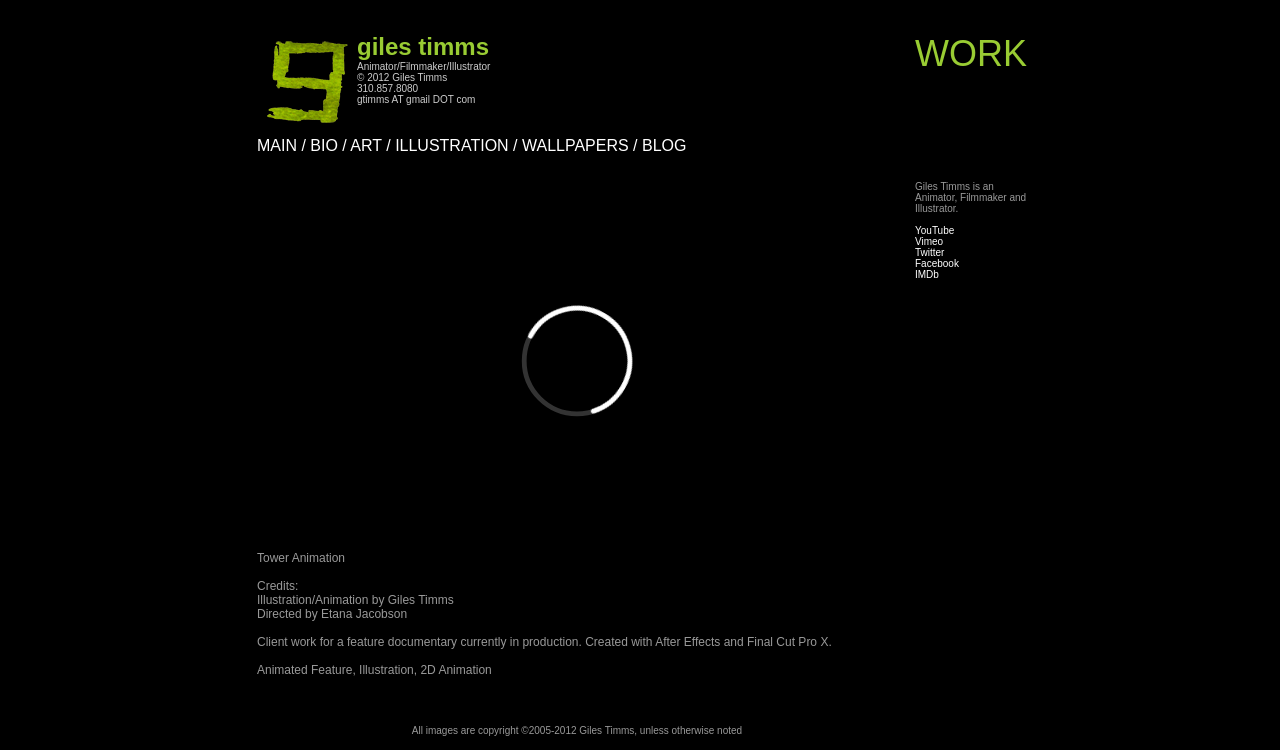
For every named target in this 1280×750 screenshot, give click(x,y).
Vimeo (929, 241)
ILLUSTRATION (452, 145)
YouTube (934, 230)
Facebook (937, 263)
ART (365, 145)
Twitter (929, 252)
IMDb (927, 274)
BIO (324, 145)
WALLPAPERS (575, 145)
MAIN (277, 145)
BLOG (664, 145)
